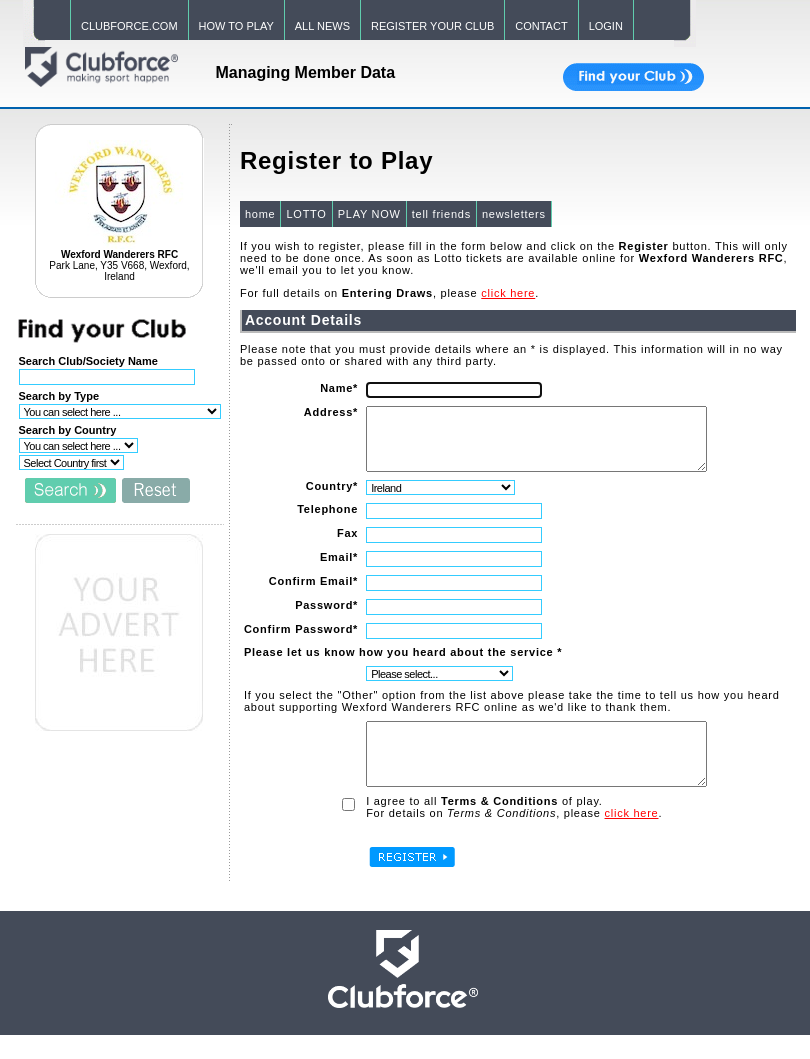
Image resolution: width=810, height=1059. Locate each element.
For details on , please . (513, 837)
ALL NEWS (322, 26)
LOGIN (606, 26)
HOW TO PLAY (236, 26)
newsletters (513, 214)
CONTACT (541, 26)
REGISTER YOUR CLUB (432, 26)
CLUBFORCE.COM (129, 26)
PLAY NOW (368, 214)
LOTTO (305, 214)
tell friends (440, 214)
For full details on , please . (388, 293)
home (259, 214)
